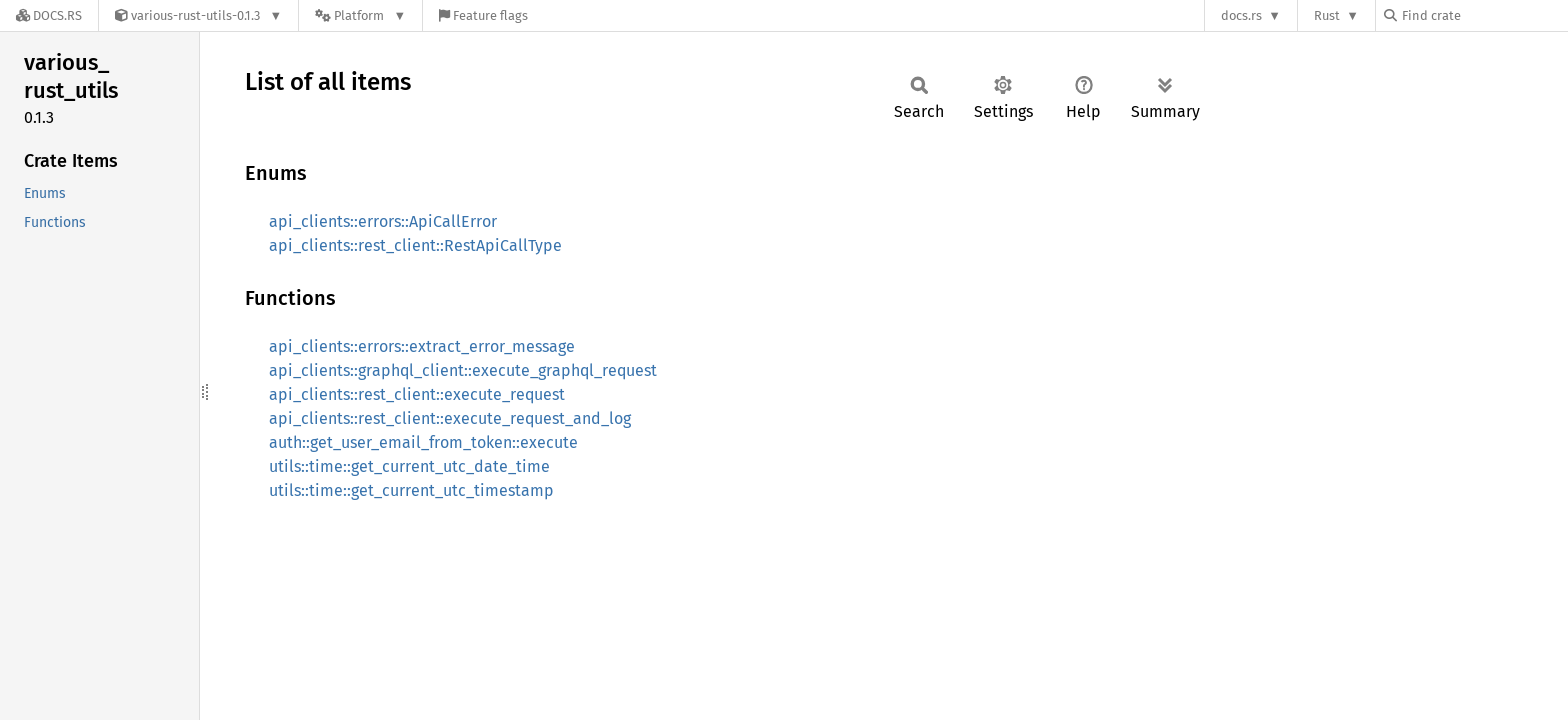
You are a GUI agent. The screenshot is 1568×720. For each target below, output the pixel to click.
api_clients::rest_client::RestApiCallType (415, 245)
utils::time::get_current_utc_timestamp (411, 490)
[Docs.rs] (49, 15)
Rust (1327, 15)
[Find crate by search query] (1484, 15)
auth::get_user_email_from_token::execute (423, 442)
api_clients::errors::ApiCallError (383, 221)
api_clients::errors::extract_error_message (422, 346)
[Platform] (360, 15)
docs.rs (1241, 15)
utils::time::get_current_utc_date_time (409, 466)
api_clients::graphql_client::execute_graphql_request (463, 370)
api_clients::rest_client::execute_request (417, 394)
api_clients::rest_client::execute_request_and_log (450, 418)
